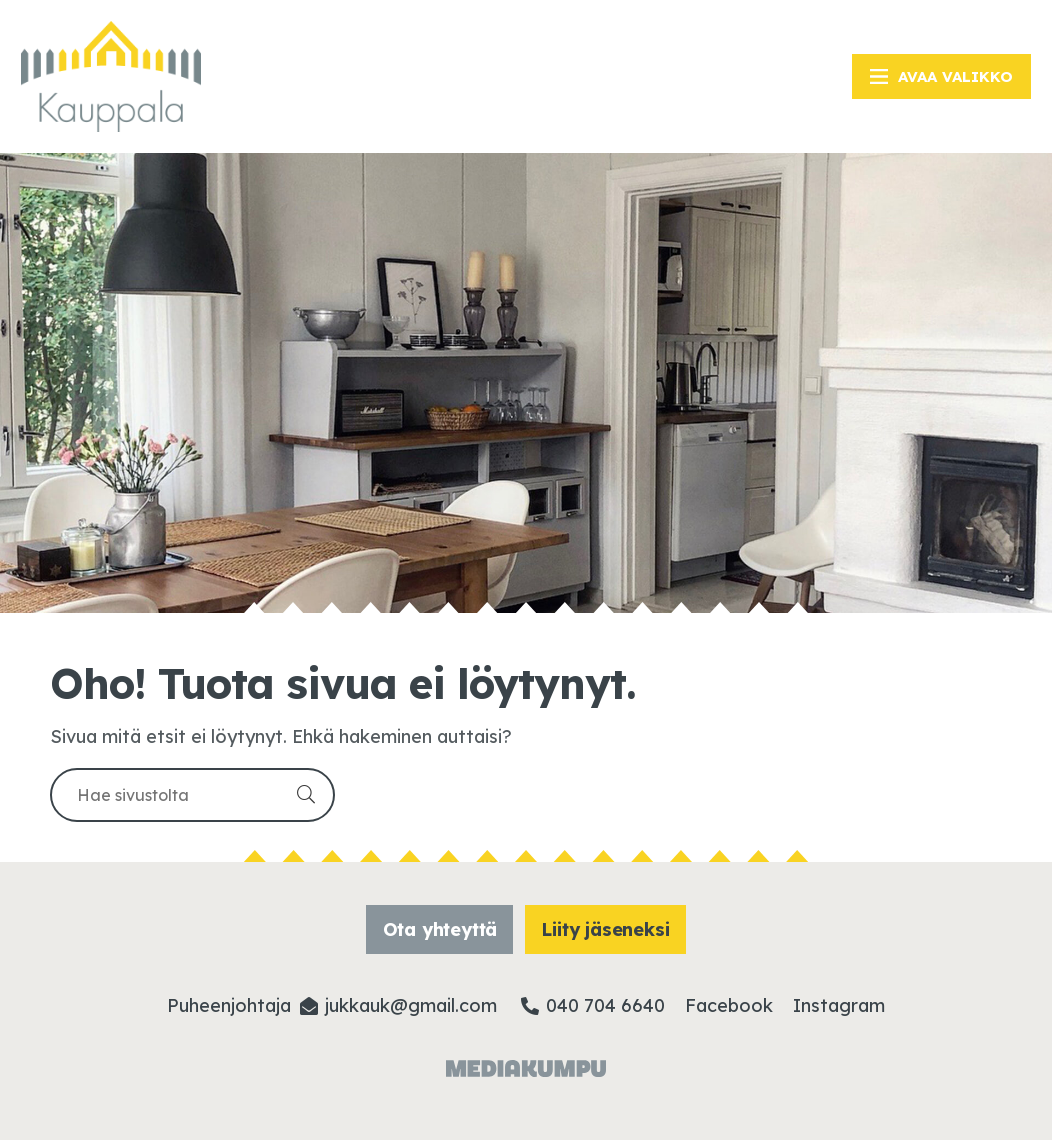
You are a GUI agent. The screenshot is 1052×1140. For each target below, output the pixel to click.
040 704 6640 (605, 1005)
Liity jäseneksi (605, 929)
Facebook (729, 1005)
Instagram (839, 1005)
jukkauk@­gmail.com (411, 1005)
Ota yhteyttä (440, 929)
